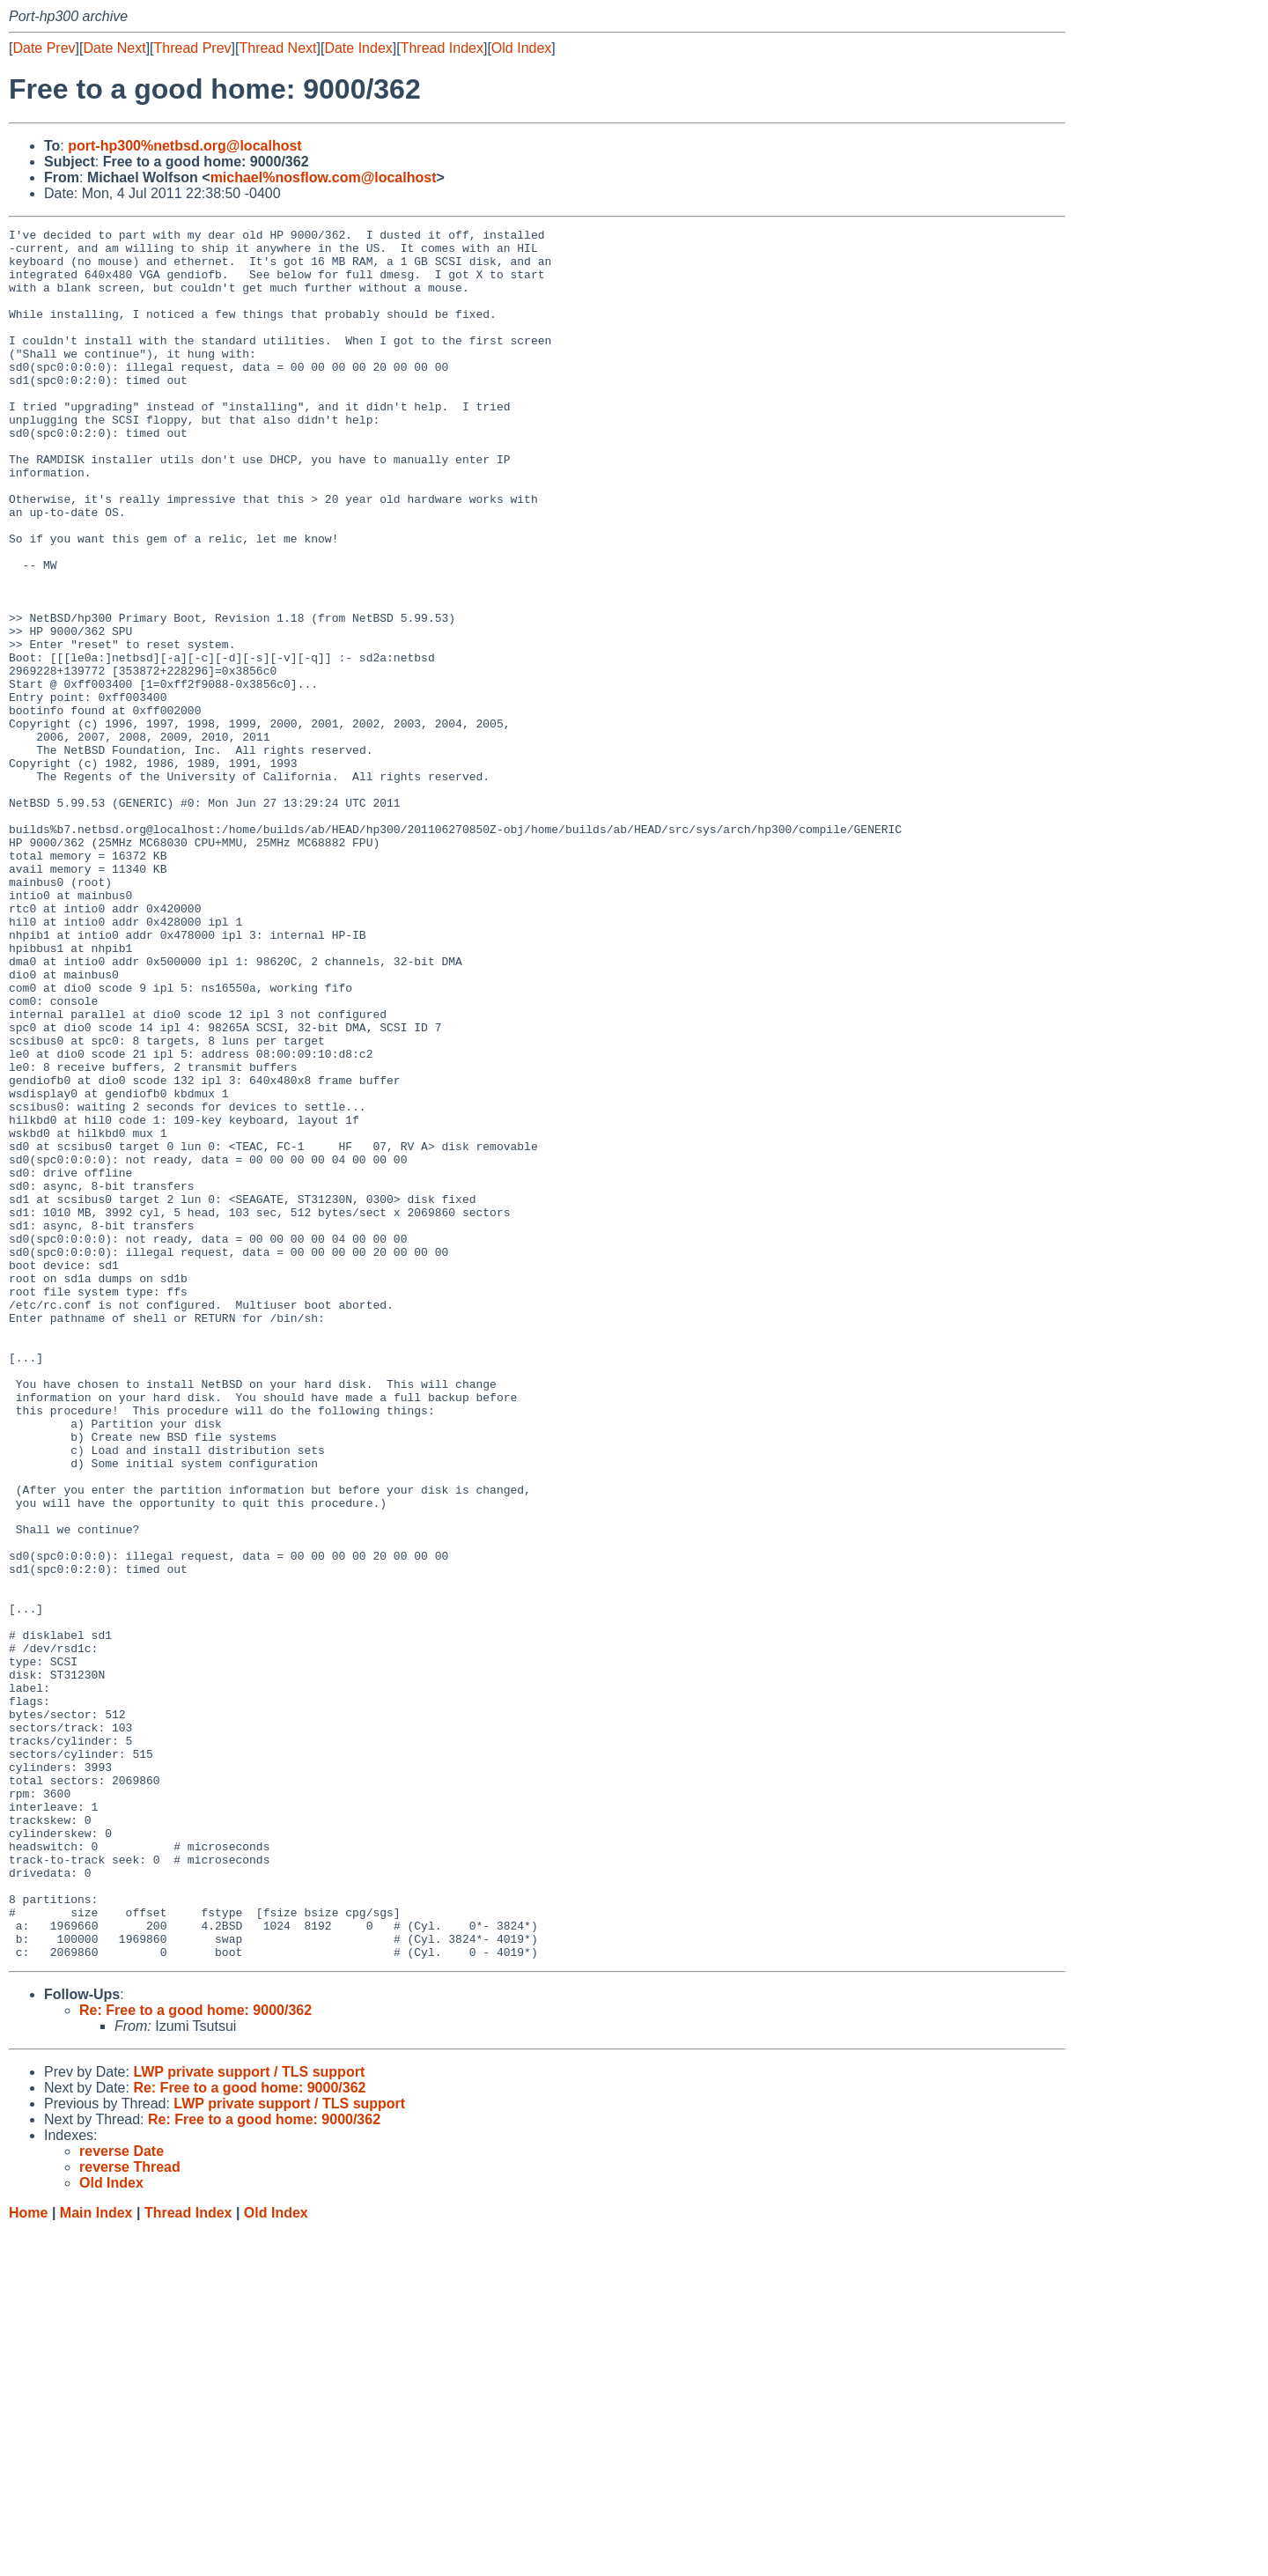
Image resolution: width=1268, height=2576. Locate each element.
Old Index (521, 48)
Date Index (358, 48)
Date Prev (43, 48)
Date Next (114, 48)
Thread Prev (193, 48)
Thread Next (277, 48)
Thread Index (442, 48)
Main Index (96, 2558)
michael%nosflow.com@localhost (323, 177)
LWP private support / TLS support (249, 2417)
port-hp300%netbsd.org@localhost (184, 145)
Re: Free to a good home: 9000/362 (195, 2356)
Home (28, 2558)
